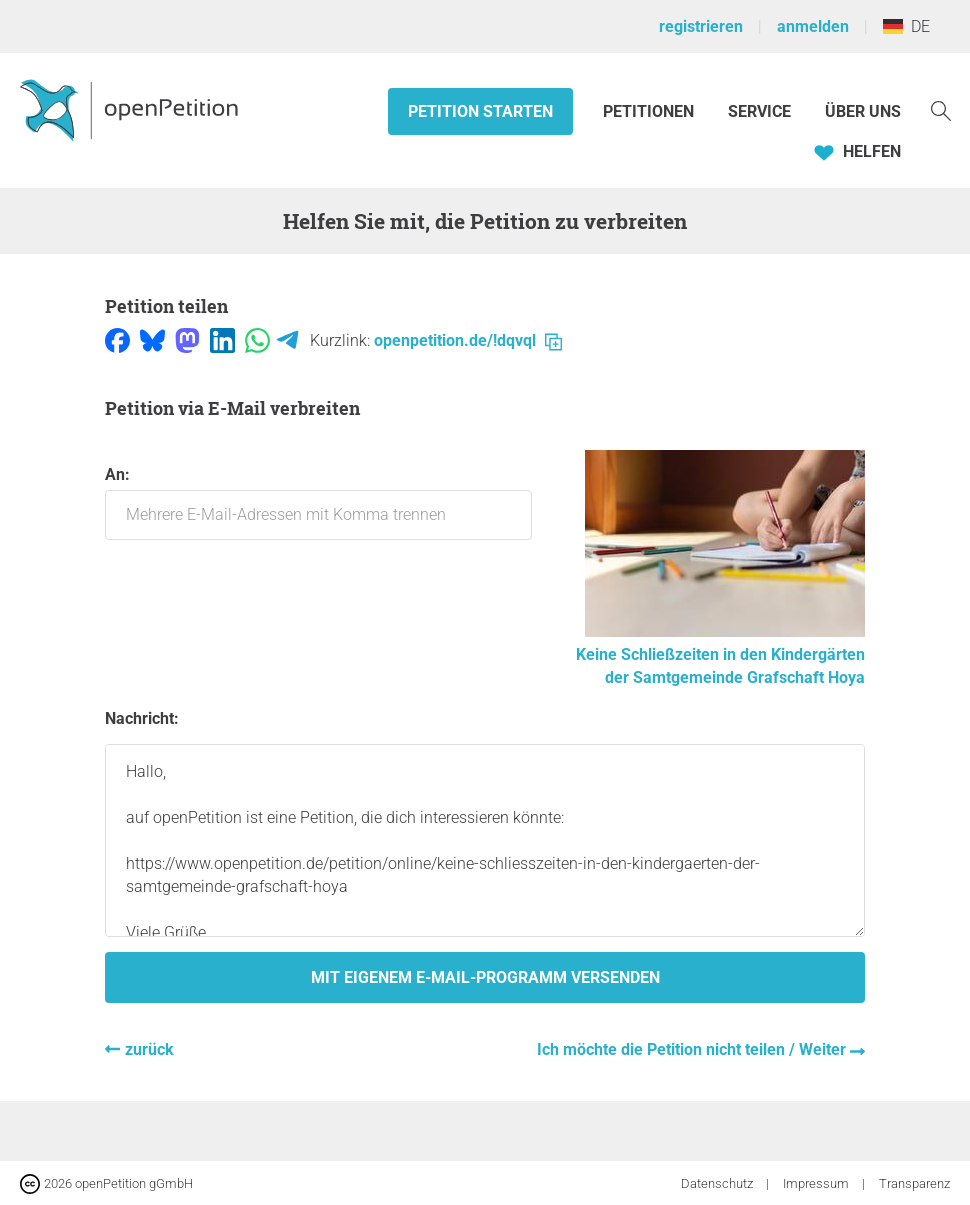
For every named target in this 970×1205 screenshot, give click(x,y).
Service (759, 111)
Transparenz (914, 1183)
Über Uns (863, 111)
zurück (149, 1049)
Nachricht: (142, 718)
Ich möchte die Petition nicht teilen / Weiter (693, 1049)
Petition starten (480, 111)
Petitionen (650, 111)
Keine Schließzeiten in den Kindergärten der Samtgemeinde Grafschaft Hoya (720, 654)
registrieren (701, 26)
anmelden (813, 26)
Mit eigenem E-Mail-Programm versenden (485, 977)
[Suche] (941, 109)
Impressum (817, 1183)
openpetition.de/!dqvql (468, 340)
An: (318, 502)
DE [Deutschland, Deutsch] (906, 26)
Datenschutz (718, 1183)
